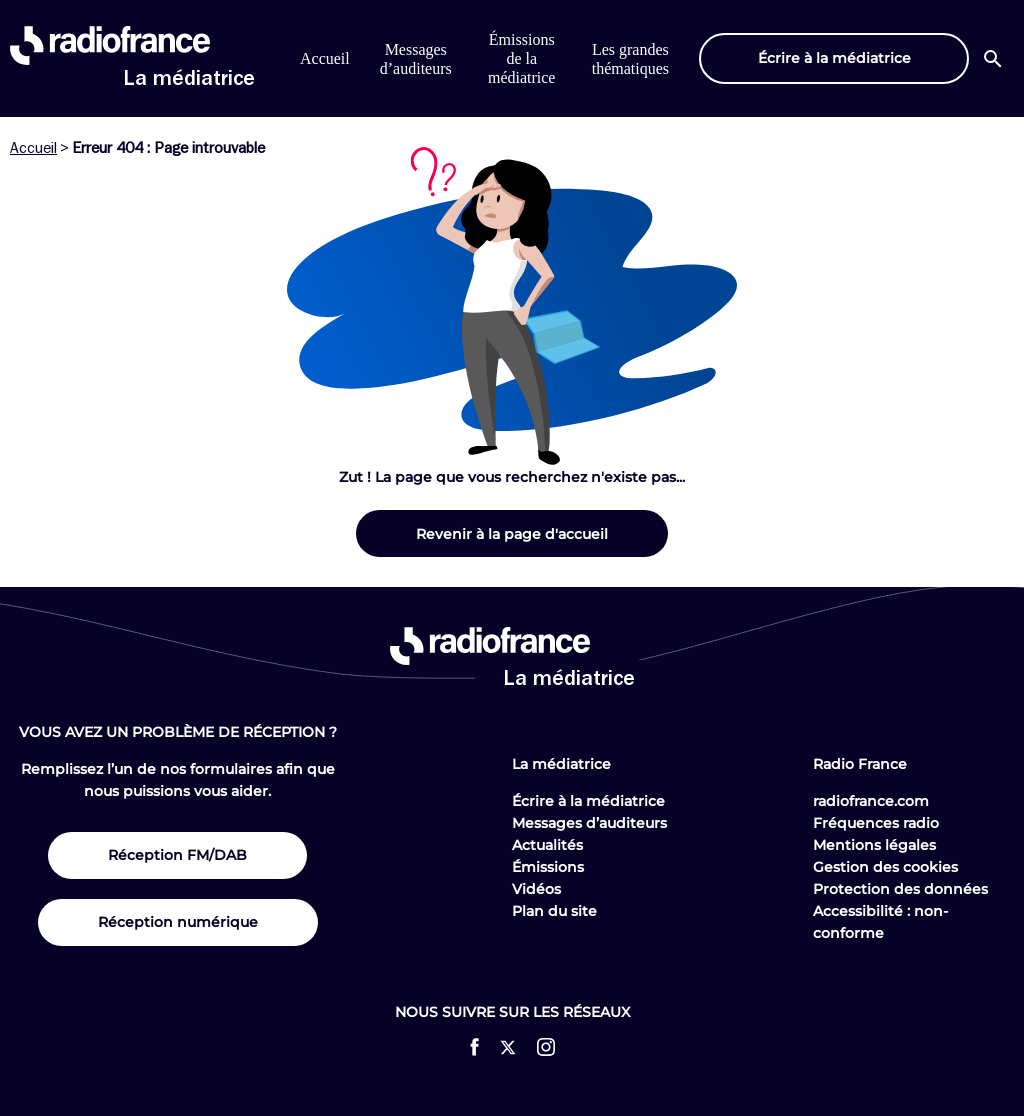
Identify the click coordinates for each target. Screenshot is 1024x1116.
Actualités (547, 845)
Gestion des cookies (885, 867)
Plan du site (554, 911)
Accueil (325, 58)
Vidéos (536, 889)
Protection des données (900, 889)
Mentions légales (874, 845)
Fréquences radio (876, 823)
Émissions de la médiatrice (522, 58)
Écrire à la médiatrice (588, 801)
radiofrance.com (871, 801)
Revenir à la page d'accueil (512, 534)
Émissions (548, 867)
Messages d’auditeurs (589, 823)
